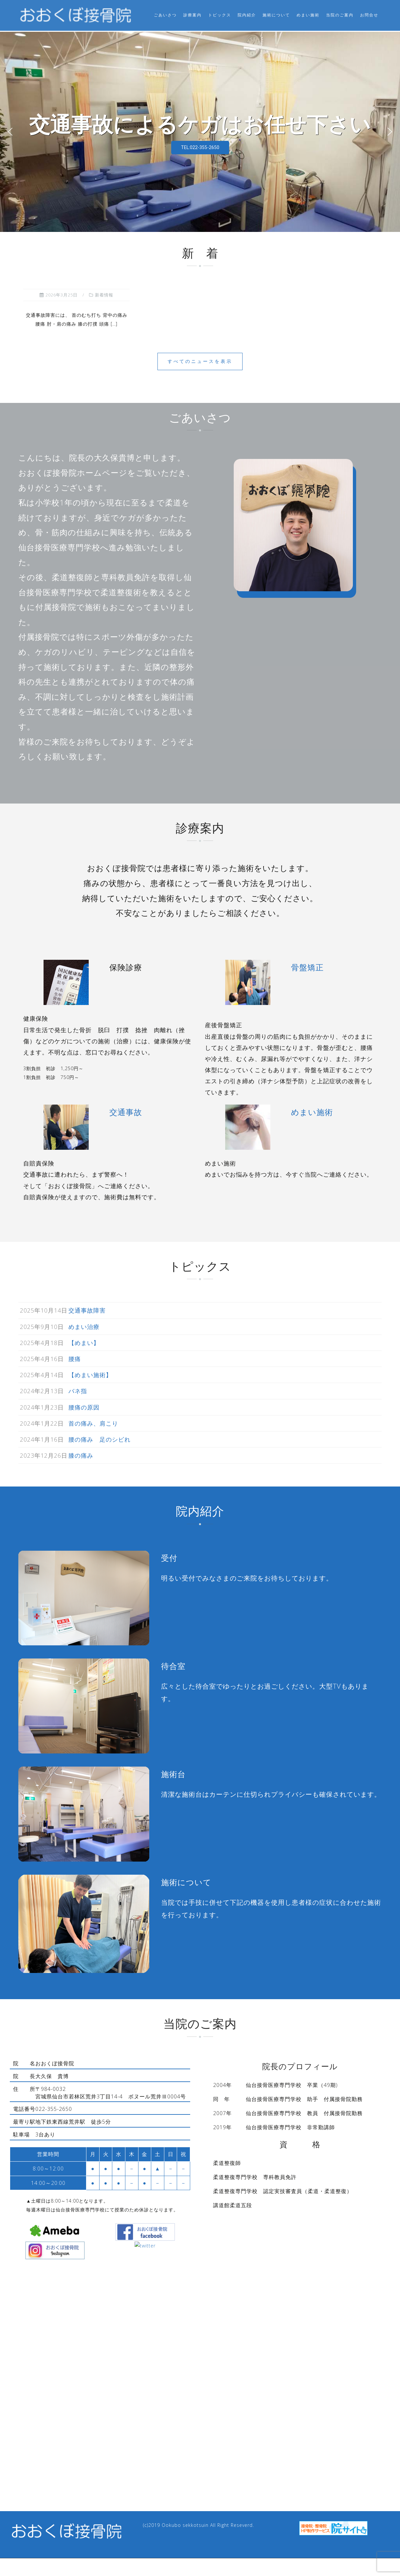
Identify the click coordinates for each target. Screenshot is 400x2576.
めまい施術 (308, 15)
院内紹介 (247, 15)
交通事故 (125, 1111)
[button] (10, 131)
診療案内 (192, 15)
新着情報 (104, 294)
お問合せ (369, 15)
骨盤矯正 (307, 966)
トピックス (219, 15)
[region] (200, 131)
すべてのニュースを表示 (200, 360)
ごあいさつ (165, 15)
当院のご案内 (340, 15)
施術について (276, 15)
